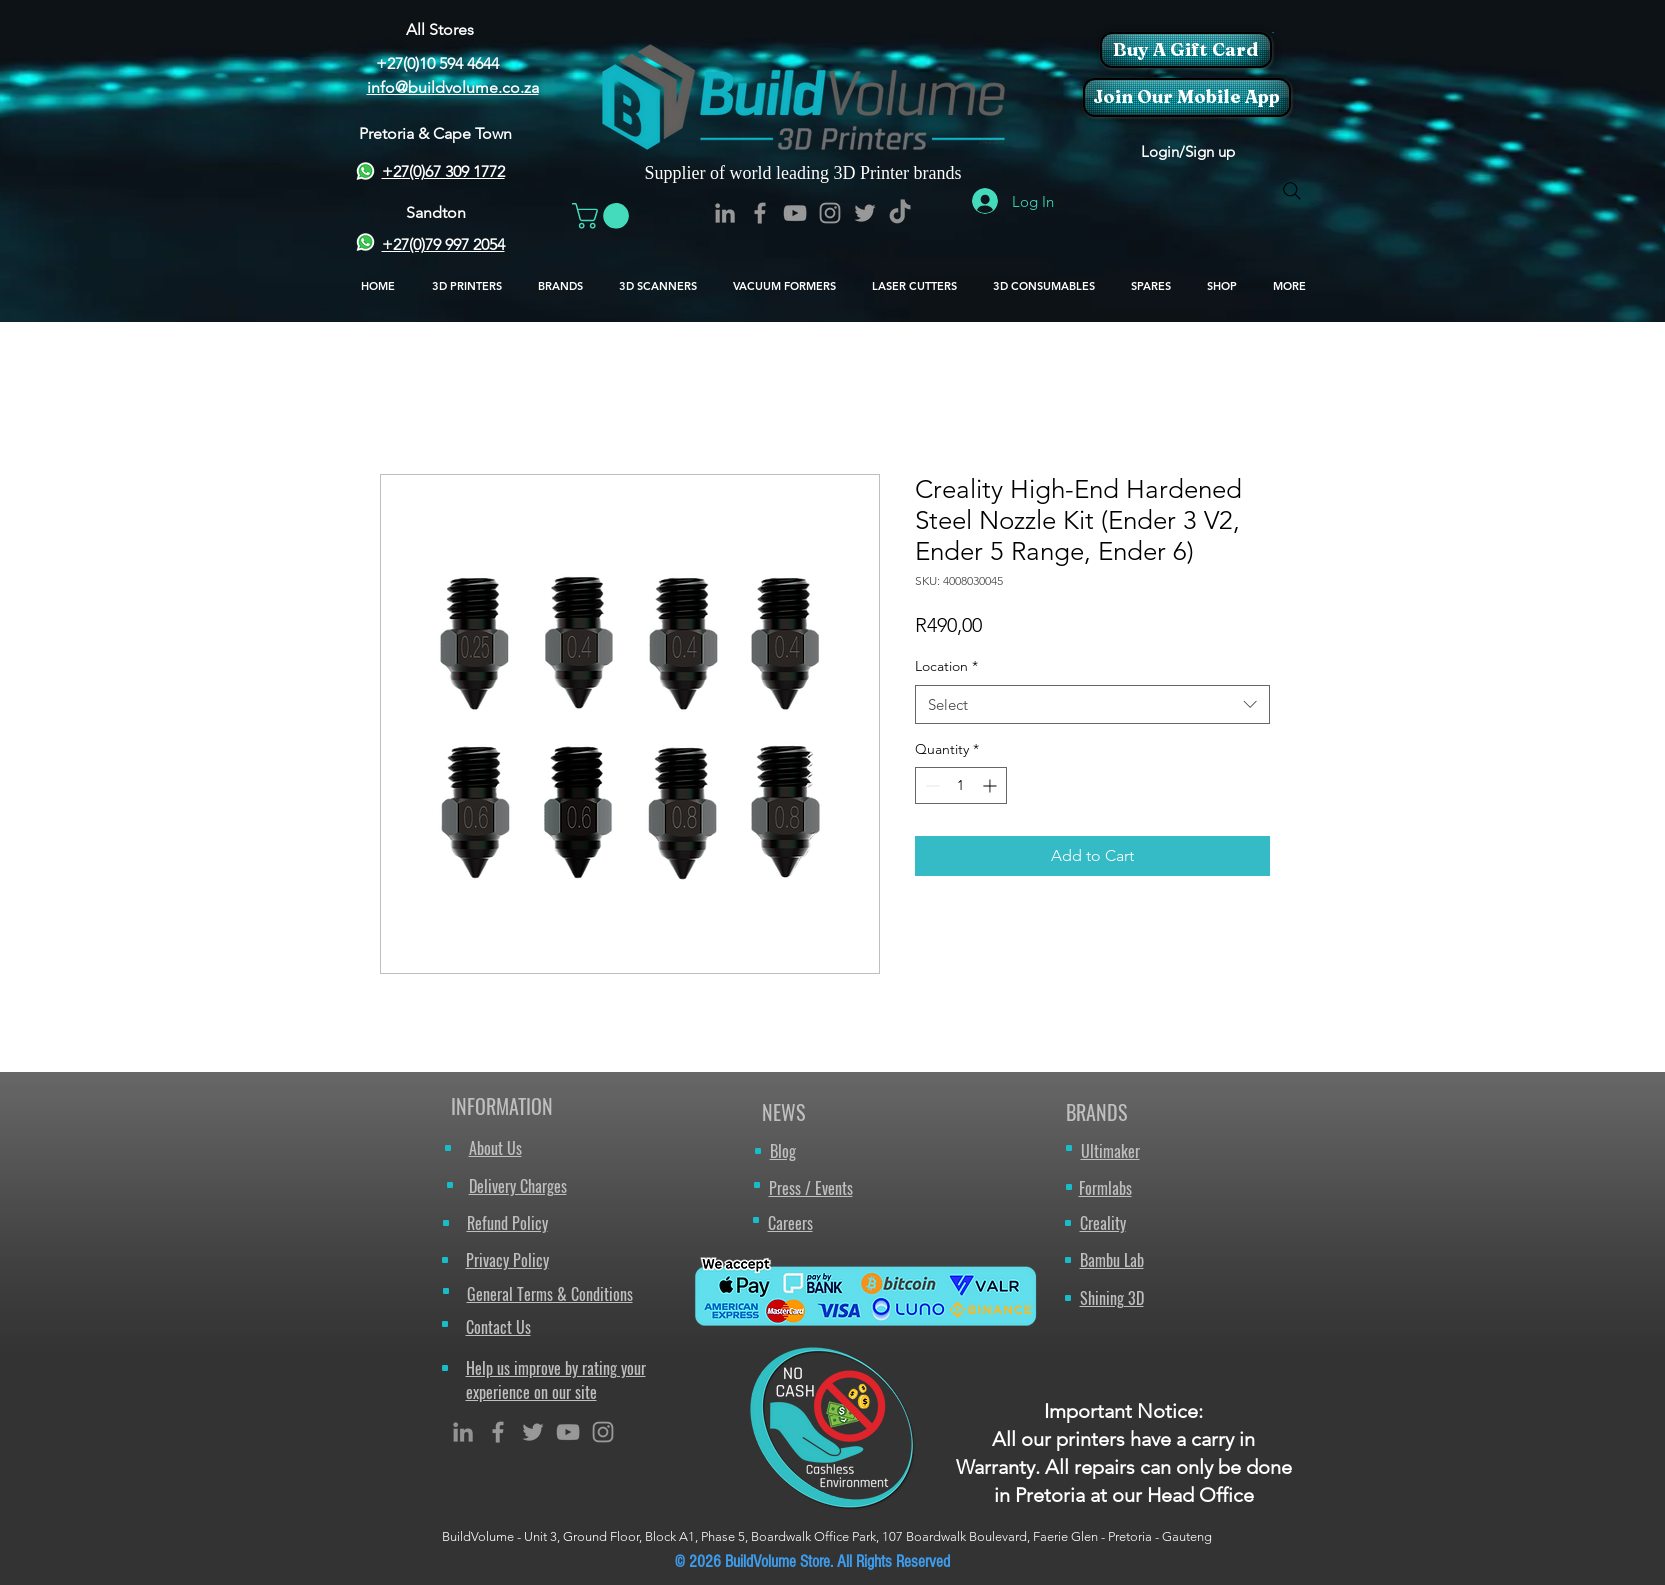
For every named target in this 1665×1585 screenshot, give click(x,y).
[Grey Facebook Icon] (498, 1432)
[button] (1272, 32)
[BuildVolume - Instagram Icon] (830, 213)
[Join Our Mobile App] (1187, 97)
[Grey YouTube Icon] (568, 1432)
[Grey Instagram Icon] (603, 1432)
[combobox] (1092, 704)
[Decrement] (930, 785)
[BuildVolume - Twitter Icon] (865, 213)
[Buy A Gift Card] (1186, 50)
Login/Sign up (1188, 151)
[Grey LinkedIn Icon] (463, 1432)
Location (946, 666)
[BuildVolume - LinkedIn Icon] (725, 213)
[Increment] (991, 785)
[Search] (1292, 191)
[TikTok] (900, 213)
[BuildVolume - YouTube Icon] (795, 213)
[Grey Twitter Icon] (533, 1432)
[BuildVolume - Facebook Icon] (760, 213)
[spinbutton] (961, 785)
